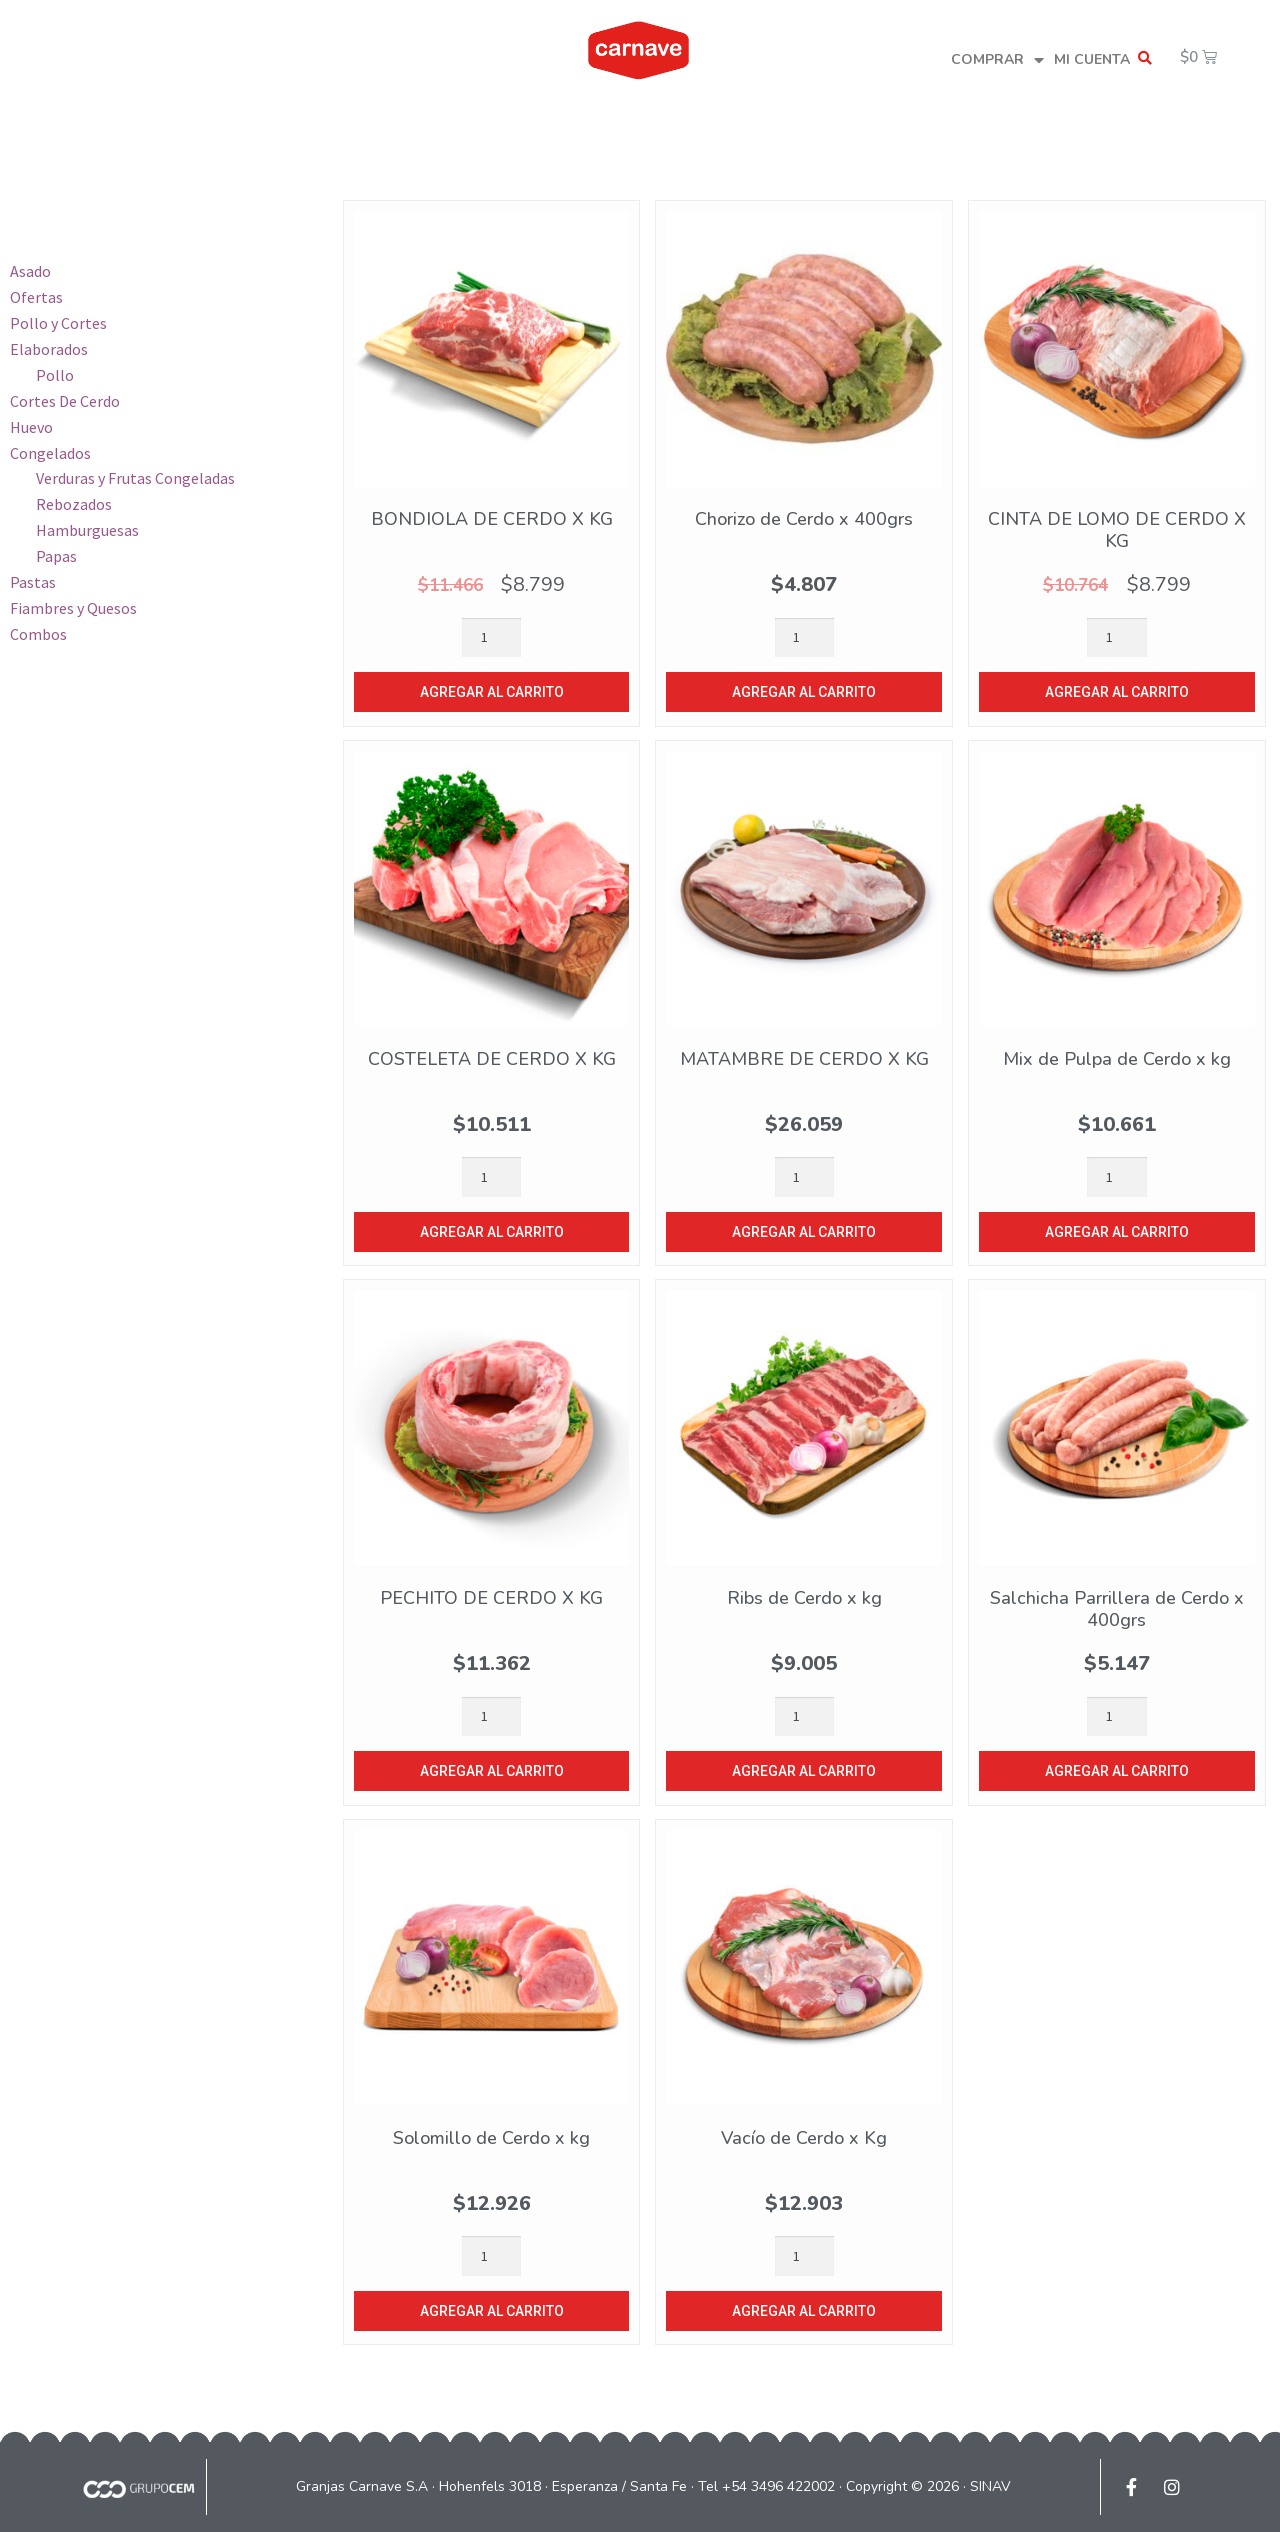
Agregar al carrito (492, 692)
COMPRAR (997, 60)
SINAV (990, 2486)
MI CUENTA (1092, 59)
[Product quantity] (491, 638)
